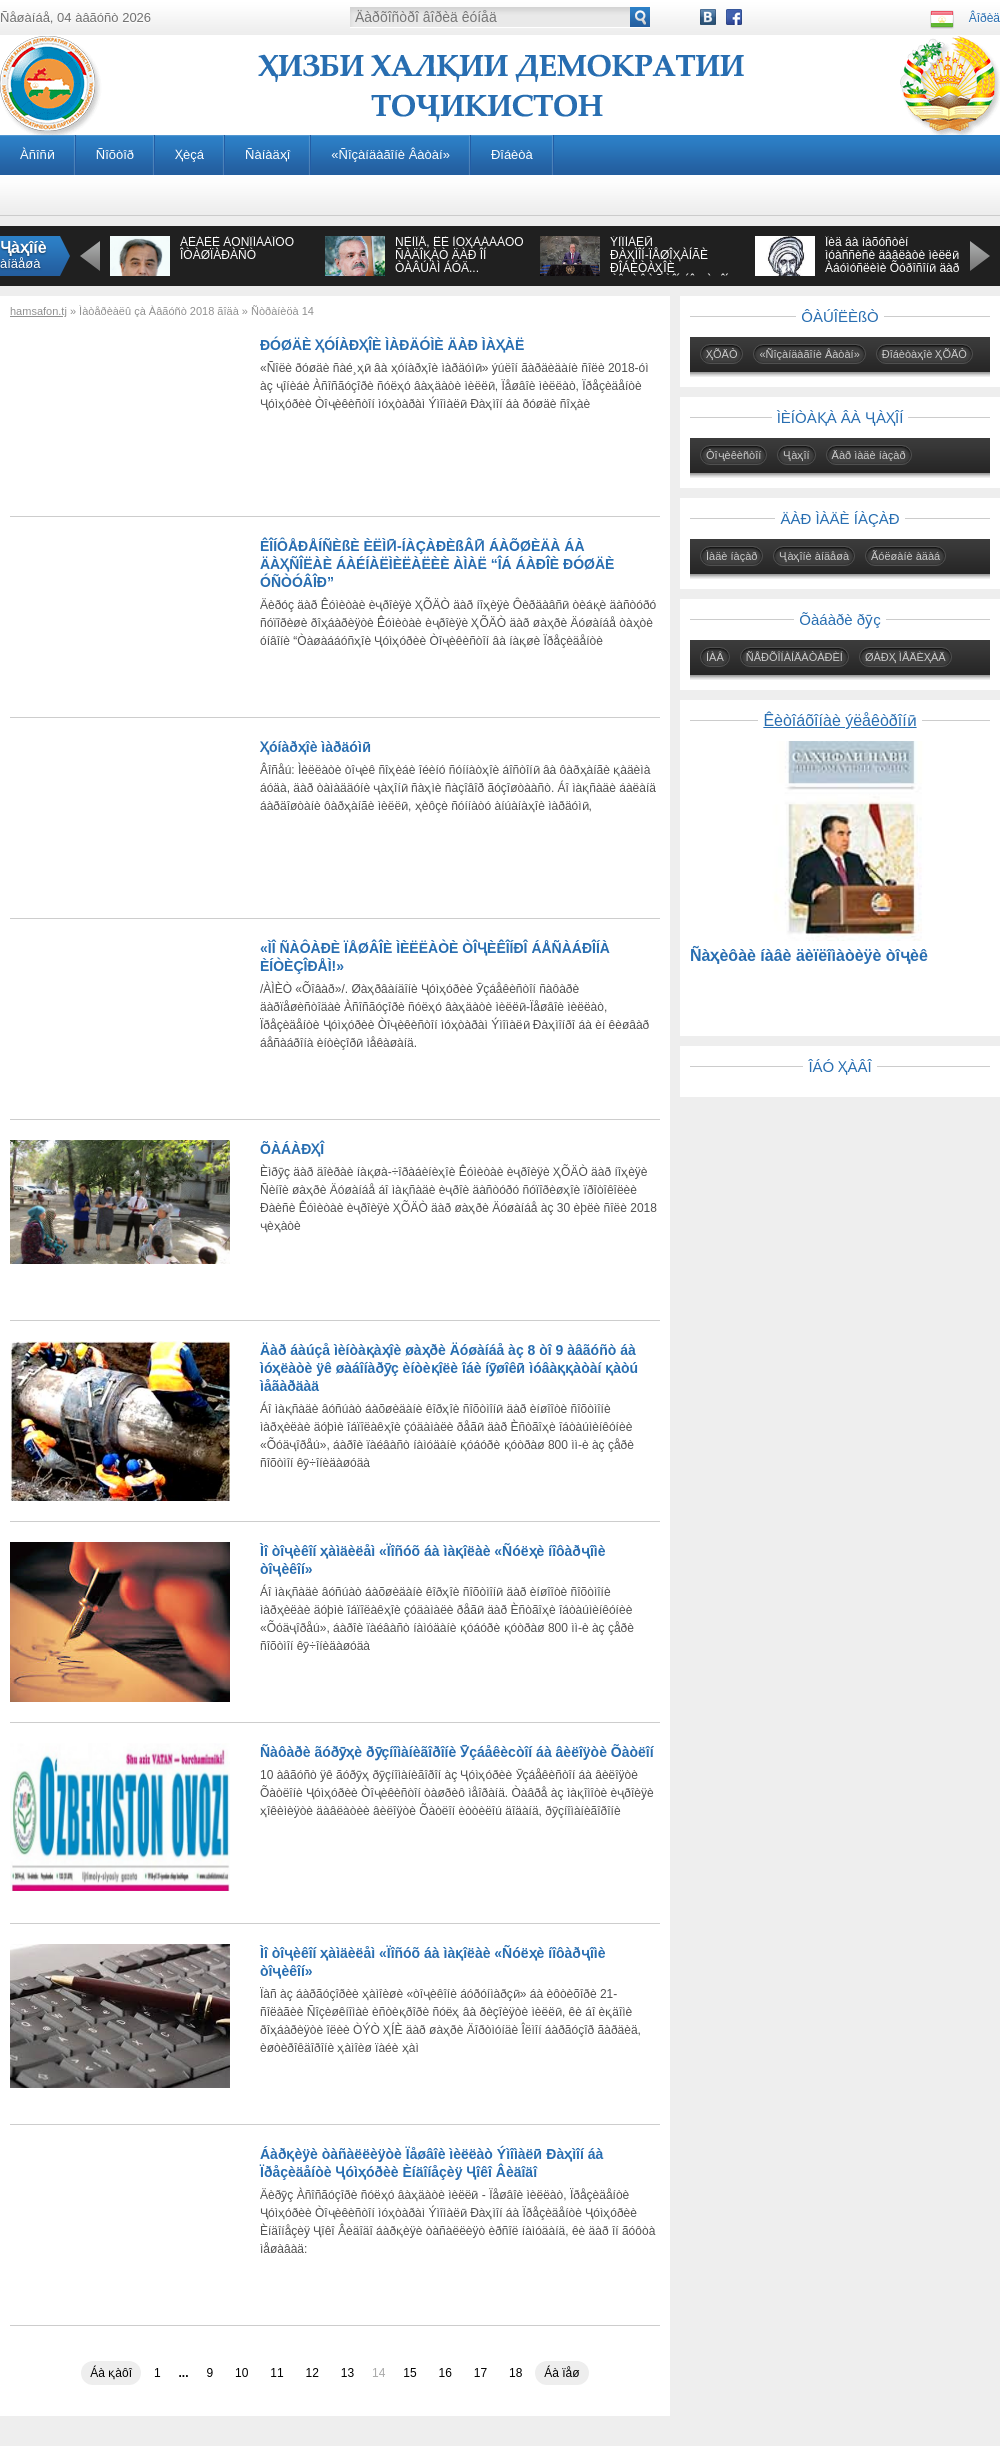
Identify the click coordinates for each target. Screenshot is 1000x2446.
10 (241, 2373)
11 (276, 2373)
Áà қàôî (111, 2373)
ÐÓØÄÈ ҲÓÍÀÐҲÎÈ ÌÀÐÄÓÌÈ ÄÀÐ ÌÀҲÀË (392, 345)
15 (409, 2373)
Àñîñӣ (37, 154)
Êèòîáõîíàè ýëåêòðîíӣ (839, 720)
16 (445, 2373)
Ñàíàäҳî (267, 154)
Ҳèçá (189, 154)
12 (312, 2373)
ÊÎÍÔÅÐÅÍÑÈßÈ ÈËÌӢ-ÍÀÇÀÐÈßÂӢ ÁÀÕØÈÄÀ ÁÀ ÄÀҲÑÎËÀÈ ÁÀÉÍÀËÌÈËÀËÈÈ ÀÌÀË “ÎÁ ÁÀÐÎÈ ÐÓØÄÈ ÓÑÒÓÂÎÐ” (437, 564)
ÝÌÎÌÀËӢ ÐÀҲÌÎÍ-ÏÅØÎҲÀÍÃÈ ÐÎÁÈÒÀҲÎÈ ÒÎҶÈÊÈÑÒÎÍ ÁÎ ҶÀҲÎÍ (669, 261)
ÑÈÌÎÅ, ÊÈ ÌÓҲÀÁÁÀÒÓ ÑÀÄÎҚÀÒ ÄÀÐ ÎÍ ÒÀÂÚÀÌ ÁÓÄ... (459, 255)
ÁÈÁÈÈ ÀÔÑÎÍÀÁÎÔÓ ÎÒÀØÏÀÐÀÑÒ (237, 248)
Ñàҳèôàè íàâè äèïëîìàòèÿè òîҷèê (809, 955)
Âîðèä (984, 18)
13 (347, 2373)
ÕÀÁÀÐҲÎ (292, 1149)
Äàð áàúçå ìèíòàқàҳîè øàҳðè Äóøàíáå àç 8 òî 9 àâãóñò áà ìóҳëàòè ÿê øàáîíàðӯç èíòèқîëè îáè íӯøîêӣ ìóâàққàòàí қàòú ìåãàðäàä (449, 1368)
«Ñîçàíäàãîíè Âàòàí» (390, 154)
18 (515, 2373)
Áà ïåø (561, 2373)
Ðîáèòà (512, 154)
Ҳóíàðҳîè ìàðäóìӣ (315, 747)
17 (480, 2373)
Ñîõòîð (115, 154)
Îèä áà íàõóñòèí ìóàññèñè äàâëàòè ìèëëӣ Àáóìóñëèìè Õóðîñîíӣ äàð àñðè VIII (892, 261)
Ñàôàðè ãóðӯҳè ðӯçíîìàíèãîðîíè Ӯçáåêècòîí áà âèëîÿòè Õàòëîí (457, 1752)
